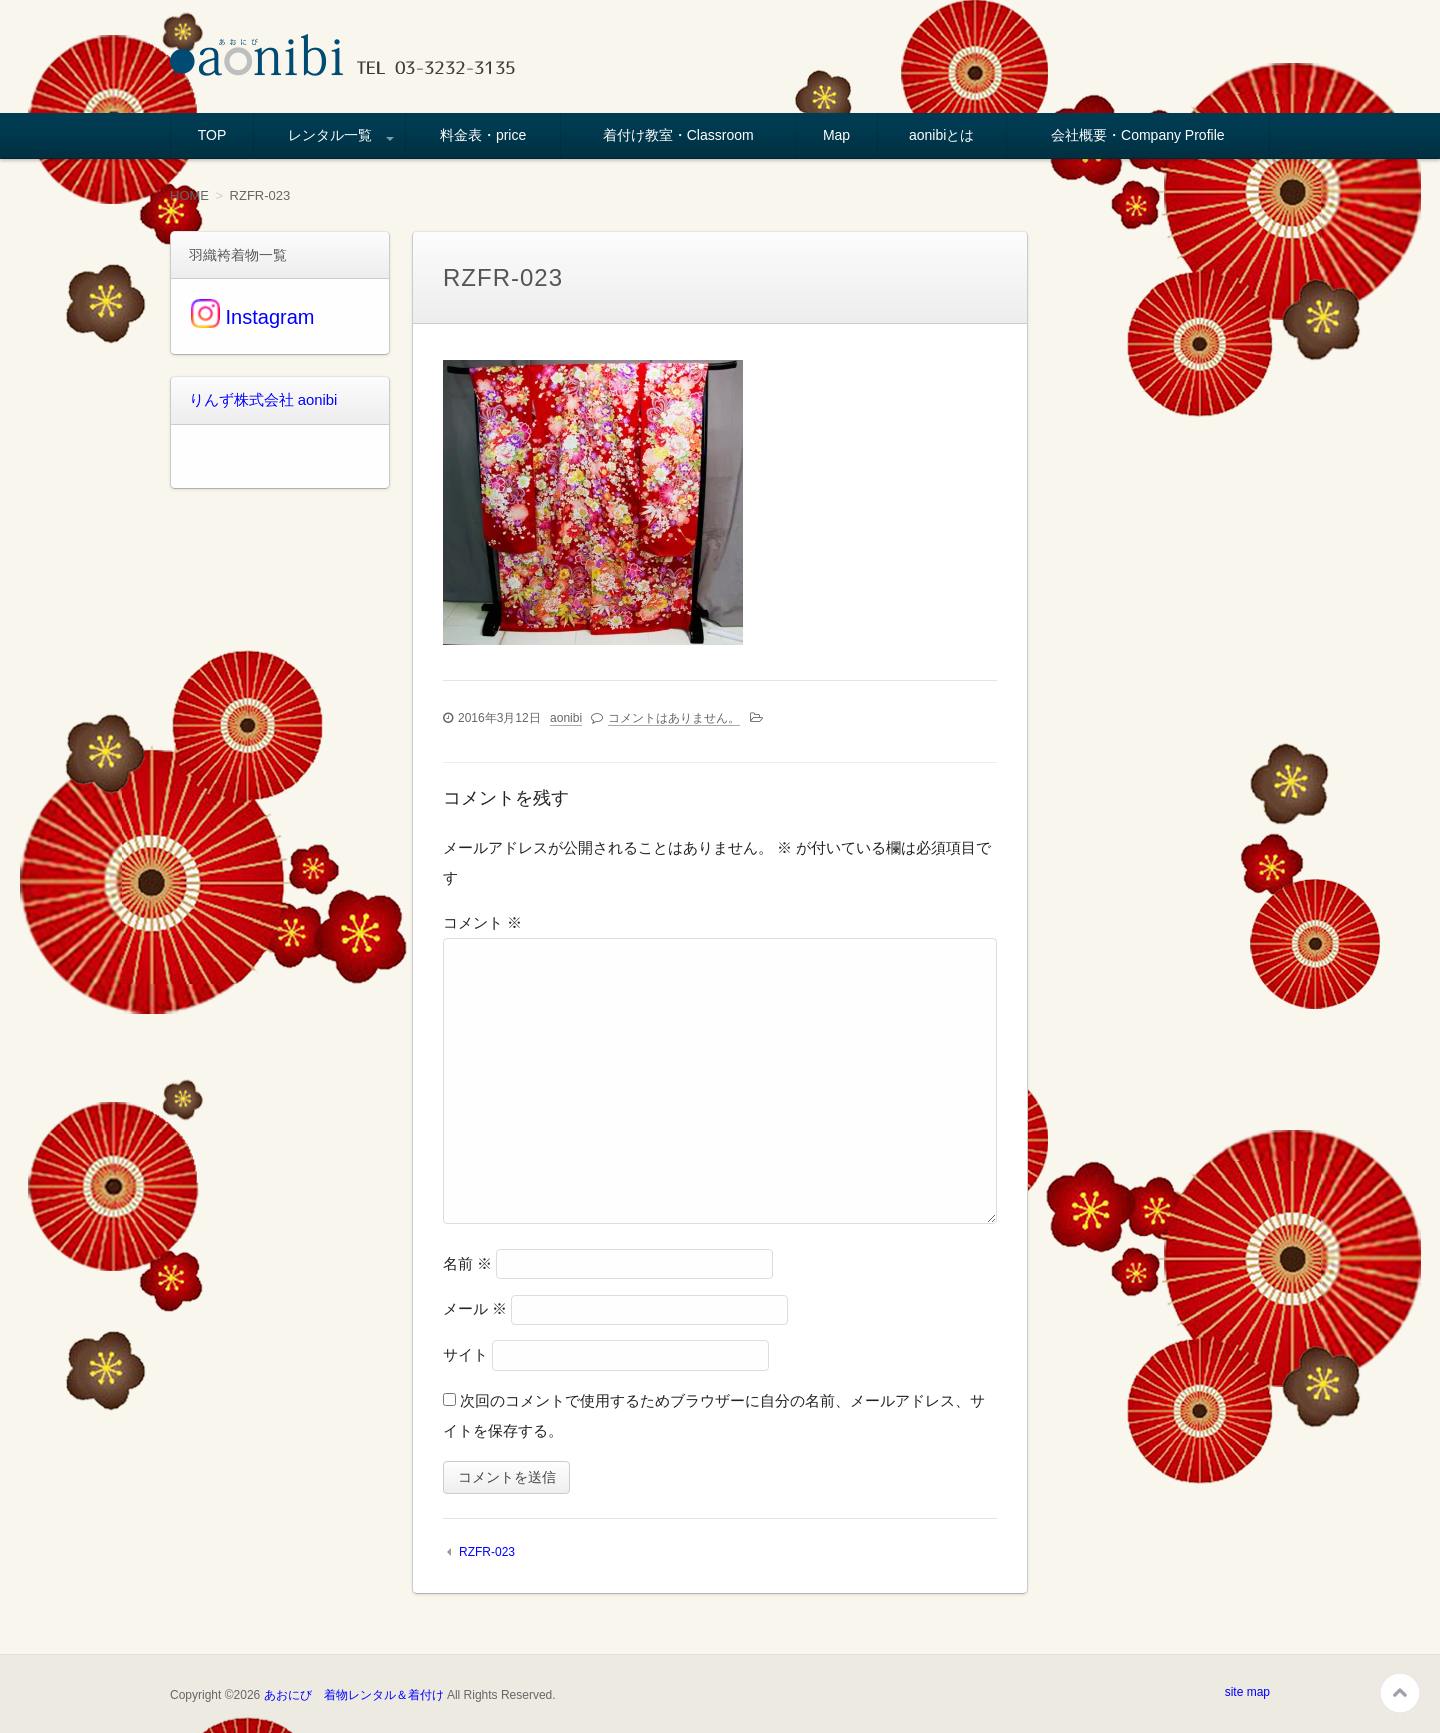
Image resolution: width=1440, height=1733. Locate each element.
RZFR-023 (487, 1552)
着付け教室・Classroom (678, 135)
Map (836, 135)
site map (1247, 1691)
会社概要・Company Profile (1138, 135)
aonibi (566, 717)
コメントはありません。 (674, 717)
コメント (482, 922)
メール (475, 1308)
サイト (465, 1354)
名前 (467, 1262)
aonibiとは (941, 135)
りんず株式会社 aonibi (258, 400)
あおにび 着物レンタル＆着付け (354, 1694)
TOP (212, 135)
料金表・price (483, 135)
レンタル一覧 (330, 135)
